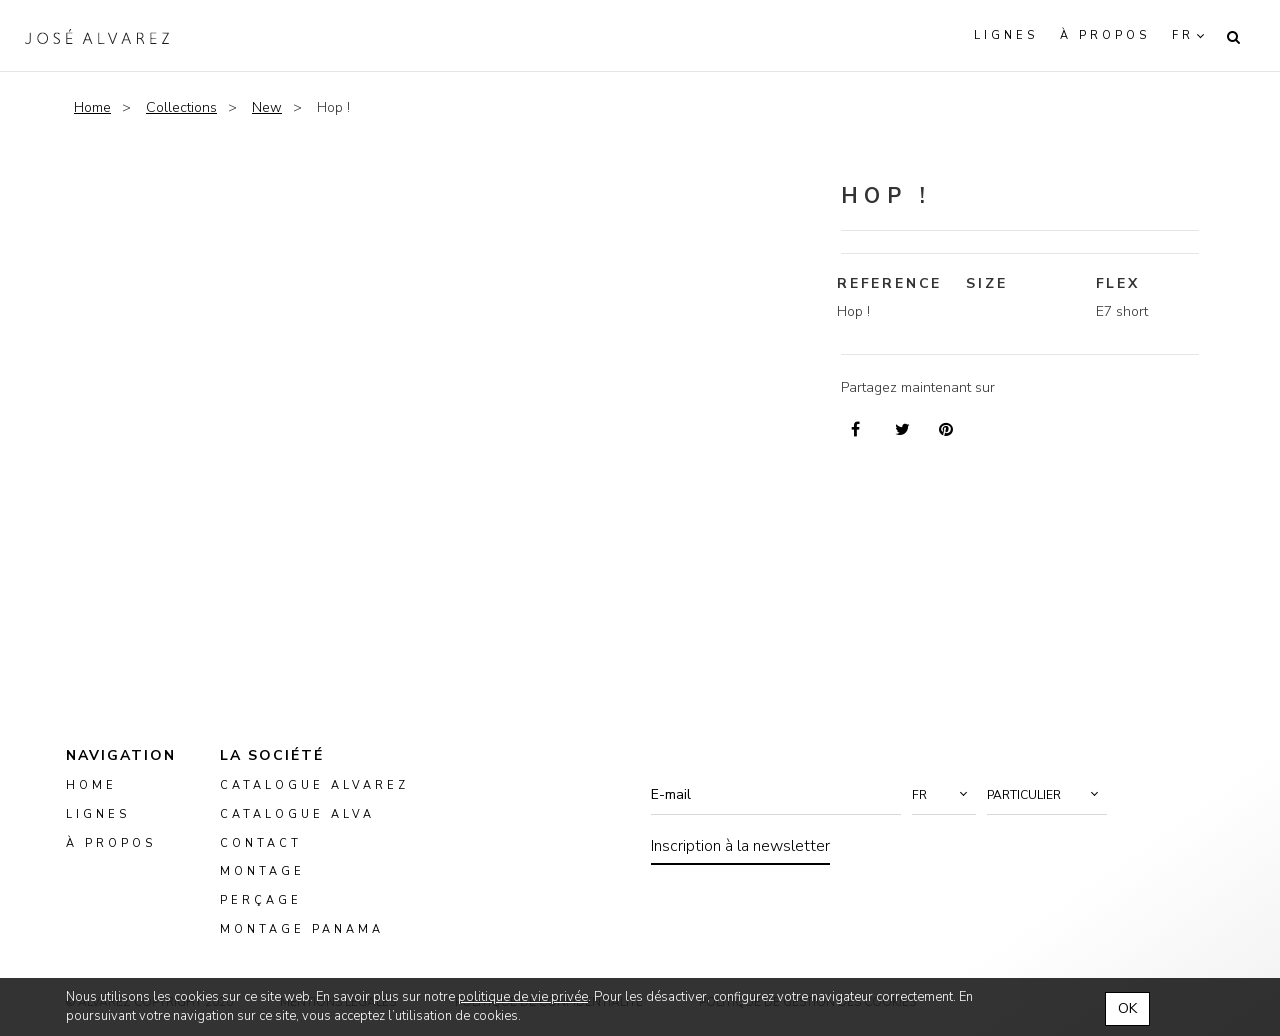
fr (1183, 35)
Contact (261, 843)
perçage (261, 900)
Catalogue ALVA (297, 814)
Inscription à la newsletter (740, 846)
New (267, 107)
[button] (944, 795)
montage (262, 872)
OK (1127, 1008)
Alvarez (97, 36)
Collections (181, 107)
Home (92, 107)
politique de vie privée (523, 997)
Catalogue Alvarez (314, 785)
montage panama (302, 929)
